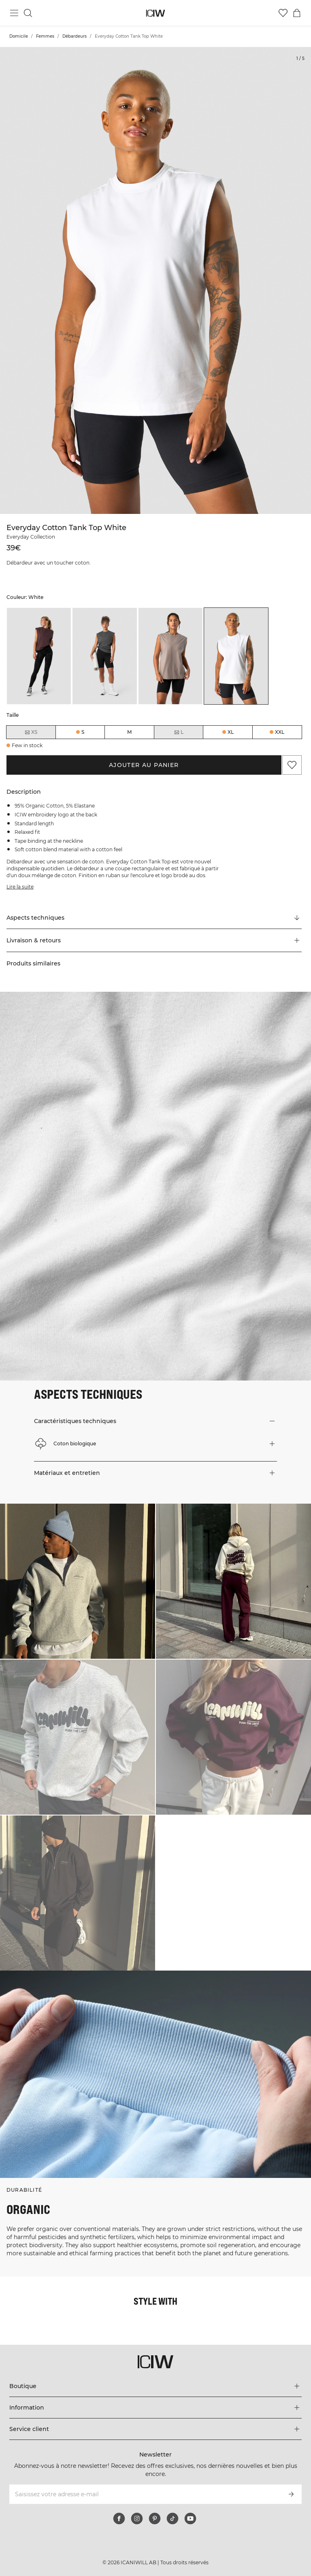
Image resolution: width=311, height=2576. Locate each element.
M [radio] (129, 732)
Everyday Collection (30, 537)
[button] (154, 940)
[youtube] (190, 2518)
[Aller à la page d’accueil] (155, 13)
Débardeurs (74, 36)
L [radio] (178, 732)
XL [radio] (231, 732)
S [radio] (82, 732)
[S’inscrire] (291, 2494)
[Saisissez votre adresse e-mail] (144, 2494)
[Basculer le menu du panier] (297, 13)
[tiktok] (172, 2518)
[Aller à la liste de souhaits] (283, 13)
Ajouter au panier (144, 765)
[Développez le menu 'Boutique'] (155, 2386)
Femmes (45, 36)
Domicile (18, 36)
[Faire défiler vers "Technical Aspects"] (154, 917)
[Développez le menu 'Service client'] (155, 2429)
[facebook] (119, 2518)
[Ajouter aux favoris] (292, 765)
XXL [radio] (279, 732)
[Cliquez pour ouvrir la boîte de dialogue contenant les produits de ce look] (77, 1581)
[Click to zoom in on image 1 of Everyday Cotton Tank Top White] (155, 280)
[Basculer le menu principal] (14, 13)
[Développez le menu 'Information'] (155, 2407)
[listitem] (38, 656)
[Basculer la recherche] (28, 13)
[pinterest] (155, 2518)
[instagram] (137, 2518)
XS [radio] (30, 732)
